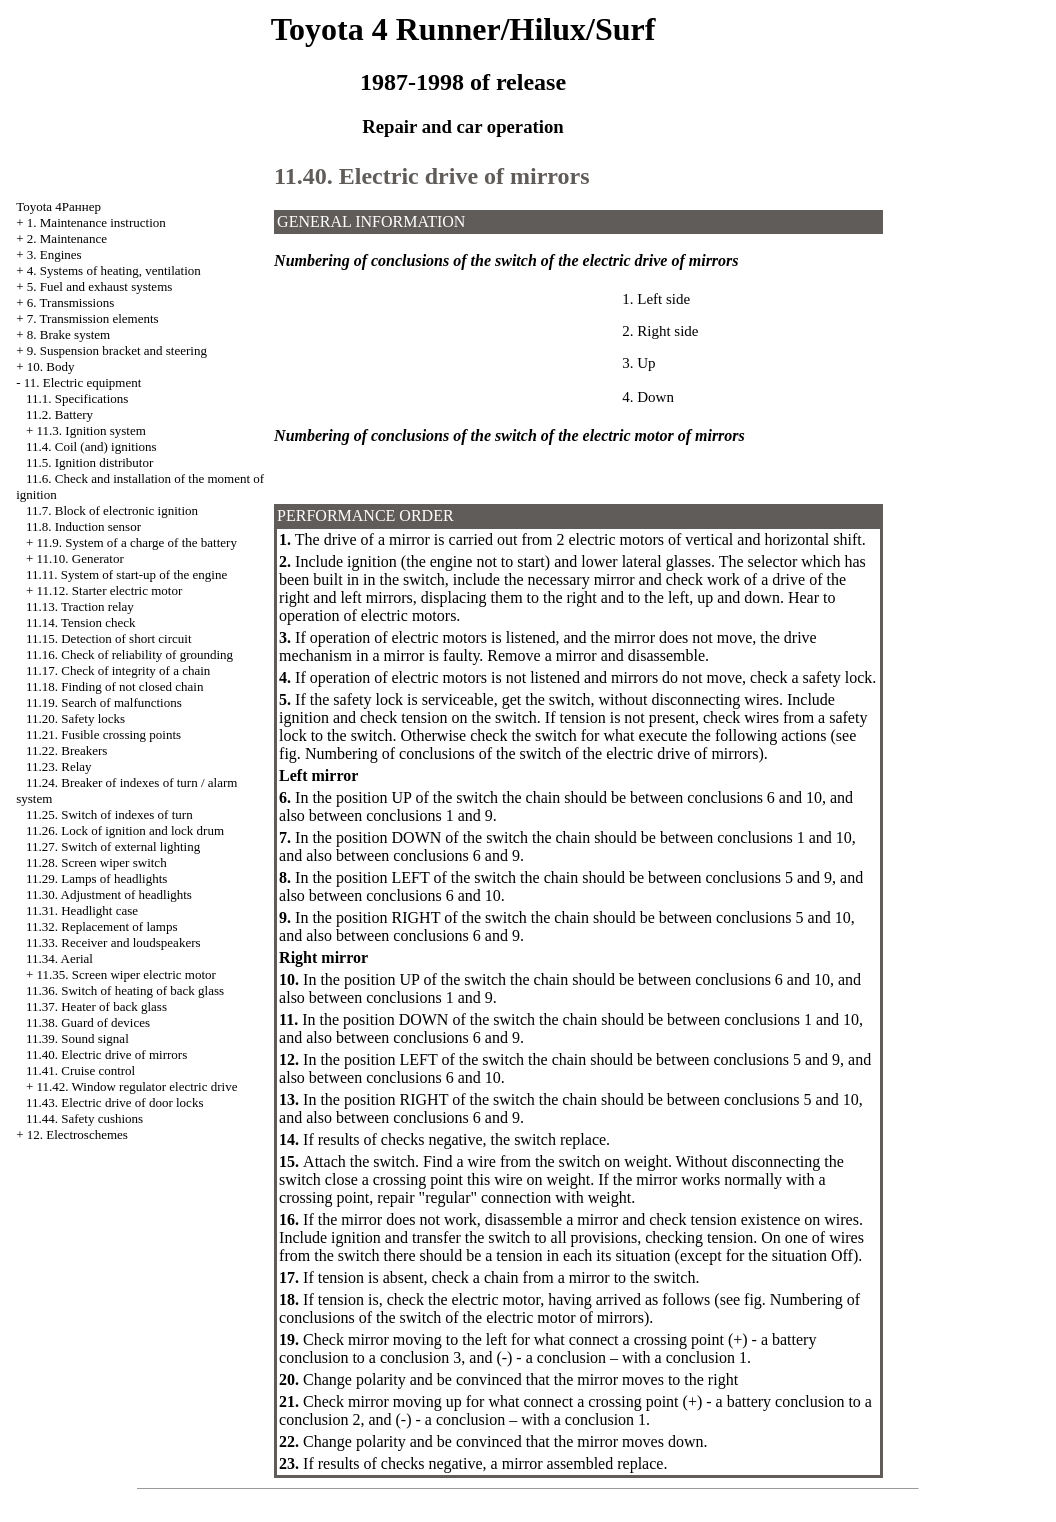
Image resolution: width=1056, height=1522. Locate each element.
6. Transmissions (70, 302)
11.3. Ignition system (91, 430)
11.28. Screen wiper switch (96, 862)
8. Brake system (68, 334)
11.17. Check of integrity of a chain (118, 670)
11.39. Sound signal (77, 1038)
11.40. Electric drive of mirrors (106, 1054)
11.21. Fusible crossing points (103, 734)
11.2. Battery (59, 414)
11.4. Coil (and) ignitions (91, 446)
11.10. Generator (80, 558)
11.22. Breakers (66, 750)
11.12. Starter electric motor (110, 590)
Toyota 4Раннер (58, 206)
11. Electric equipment (83, 382)
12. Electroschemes (77, 1134)
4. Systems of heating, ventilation (114, 270)
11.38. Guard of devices (88, 1022)
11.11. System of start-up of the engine (126, 574)
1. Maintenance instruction (96, 222)
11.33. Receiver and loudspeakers (113, 942)
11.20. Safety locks (75, 718)
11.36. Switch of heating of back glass (125, 990)
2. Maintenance (67, 238)
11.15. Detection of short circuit (109, 638)
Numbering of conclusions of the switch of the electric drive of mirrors (532, 753)
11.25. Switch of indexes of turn (109, 814)
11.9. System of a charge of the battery (137, 542)
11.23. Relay (59, 766)
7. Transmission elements (93, 318)
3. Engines (54, 254)
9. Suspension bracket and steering (117, 350)
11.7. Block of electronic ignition (112, 510)
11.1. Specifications (77, 398)
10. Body (51, 366)
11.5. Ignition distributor (89, 462)
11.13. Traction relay (80, 606)
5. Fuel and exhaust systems (100, 286)
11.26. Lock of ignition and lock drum (125, 830)
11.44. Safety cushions (84, 1118)
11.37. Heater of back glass (96, 1006)
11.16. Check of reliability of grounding (129, 654)
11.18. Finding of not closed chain (115, 686)
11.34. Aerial (59, 958)
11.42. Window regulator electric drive (137, 1086)
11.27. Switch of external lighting (113, 846)
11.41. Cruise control (80, 1070)
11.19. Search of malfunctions (104, 702)
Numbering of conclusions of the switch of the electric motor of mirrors (569, 1308)
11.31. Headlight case (82, 910)
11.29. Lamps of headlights (96, 878)
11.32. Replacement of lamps (102, 926)
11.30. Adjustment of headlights (109, 894)
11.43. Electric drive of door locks (115, 1102)
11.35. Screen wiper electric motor (126, 974)
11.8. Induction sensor (83, 526)
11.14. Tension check (81, 622)
